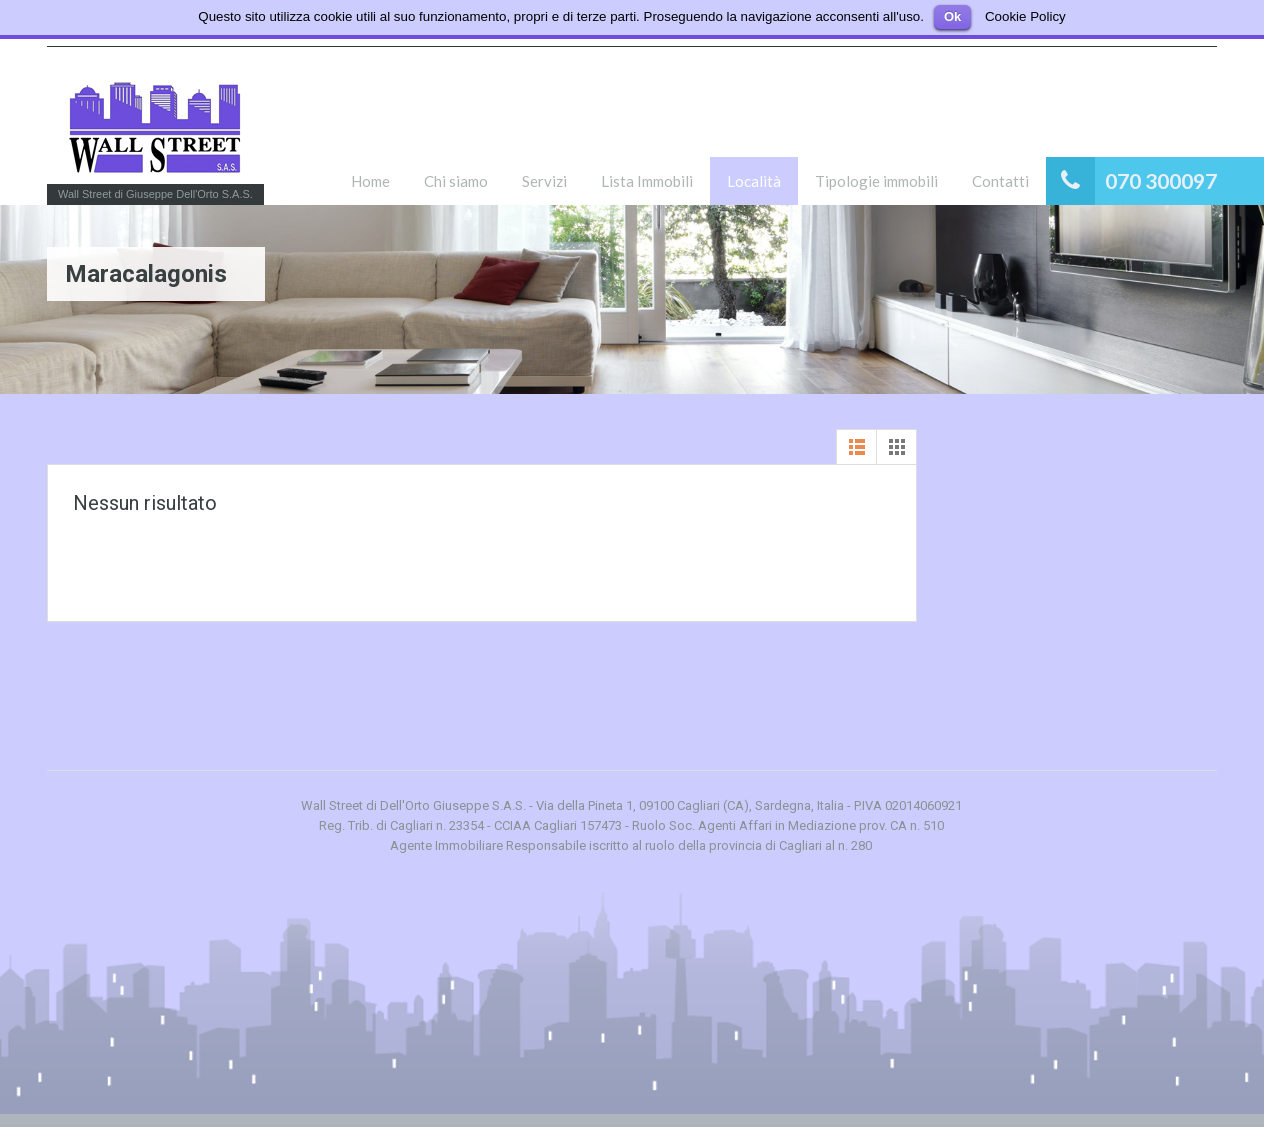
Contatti (1000, 181)
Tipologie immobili (876, 181)
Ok (952, 16)
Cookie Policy (1025, 16)
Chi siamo (456, 181)
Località (754, 181)
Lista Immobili (647, 181)
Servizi (544, 181)
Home (370, 181)
